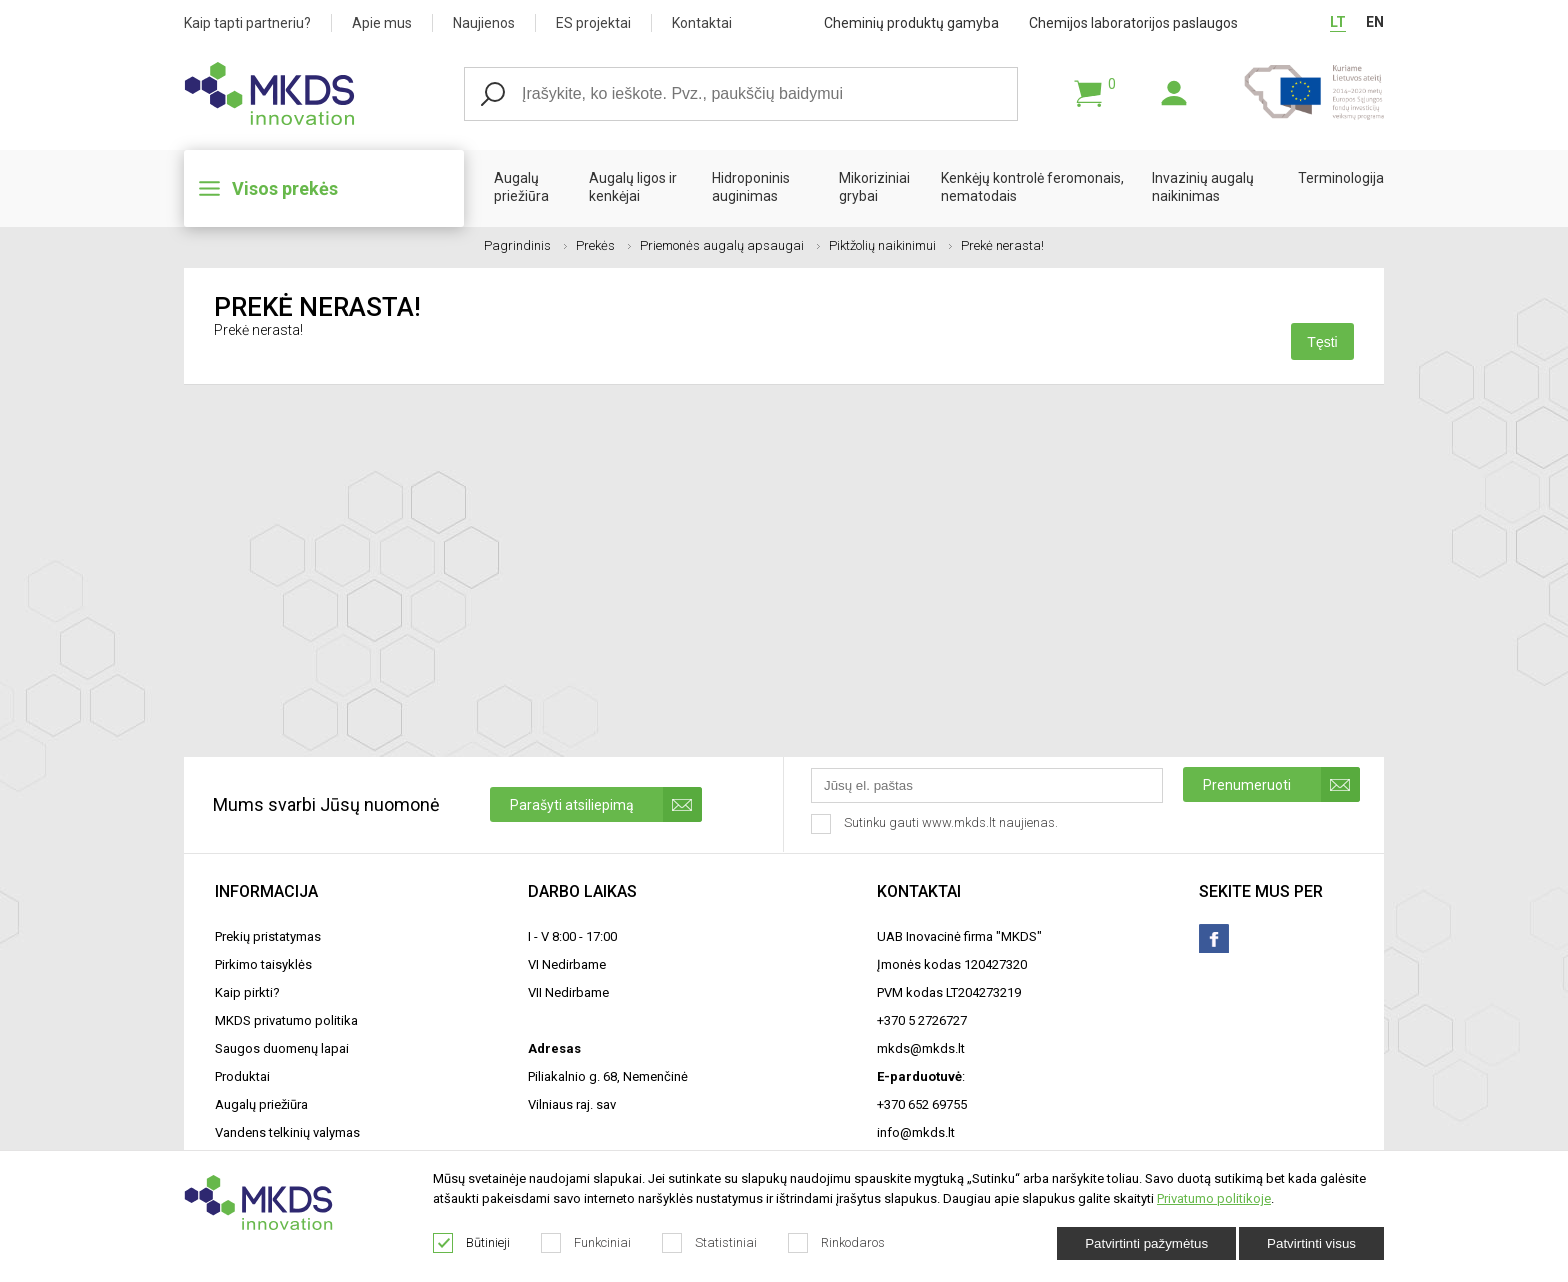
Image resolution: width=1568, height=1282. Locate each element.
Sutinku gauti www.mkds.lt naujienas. (936, 824)
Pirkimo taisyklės (263, 964)
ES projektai (593, 23)
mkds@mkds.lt (921, 1048)
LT (1338, 22)
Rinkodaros (837, 1243)
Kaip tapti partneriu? (247, 23)
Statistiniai (710, 1243)
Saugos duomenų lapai (282, 1048)
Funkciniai (586, 1243)
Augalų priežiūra (521, 187)
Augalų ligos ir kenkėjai (633, 187)
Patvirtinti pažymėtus (1146, 1243)
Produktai (242, 1076)
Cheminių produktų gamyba (911, 23)
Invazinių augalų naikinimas (1203, 187)
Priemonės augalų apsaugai (730, 245)
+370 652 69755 (922, 1104)
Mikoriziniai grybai (874, 187)
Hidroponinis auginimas (751, 187)
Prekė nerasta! (1002, 245)
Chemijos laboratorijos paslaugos (1133, 23)
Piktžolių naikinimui (890, 245)
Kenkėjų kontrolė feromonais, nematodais (1032, 187)
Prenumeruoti (1281, 784)
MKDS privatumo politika (286, 1020)
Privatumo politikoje (1214, 1198)
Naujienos (484, 23)
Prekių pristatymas (268, 936)
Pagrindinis (525, 245)
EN (1375, 22)
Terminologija (1341, 178)
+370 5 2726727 (922, 1020)
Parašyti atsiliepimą (606, 804)
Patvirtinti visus (1311, 1243)
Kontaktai (702, 23)
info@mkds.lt (916, 1132)
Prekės (603, 245)
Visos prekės (285, 188)
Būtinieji (472, 1243)
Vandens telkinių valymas (287, 1132)
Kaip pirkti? (247, 992)
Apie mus (382, 23)
